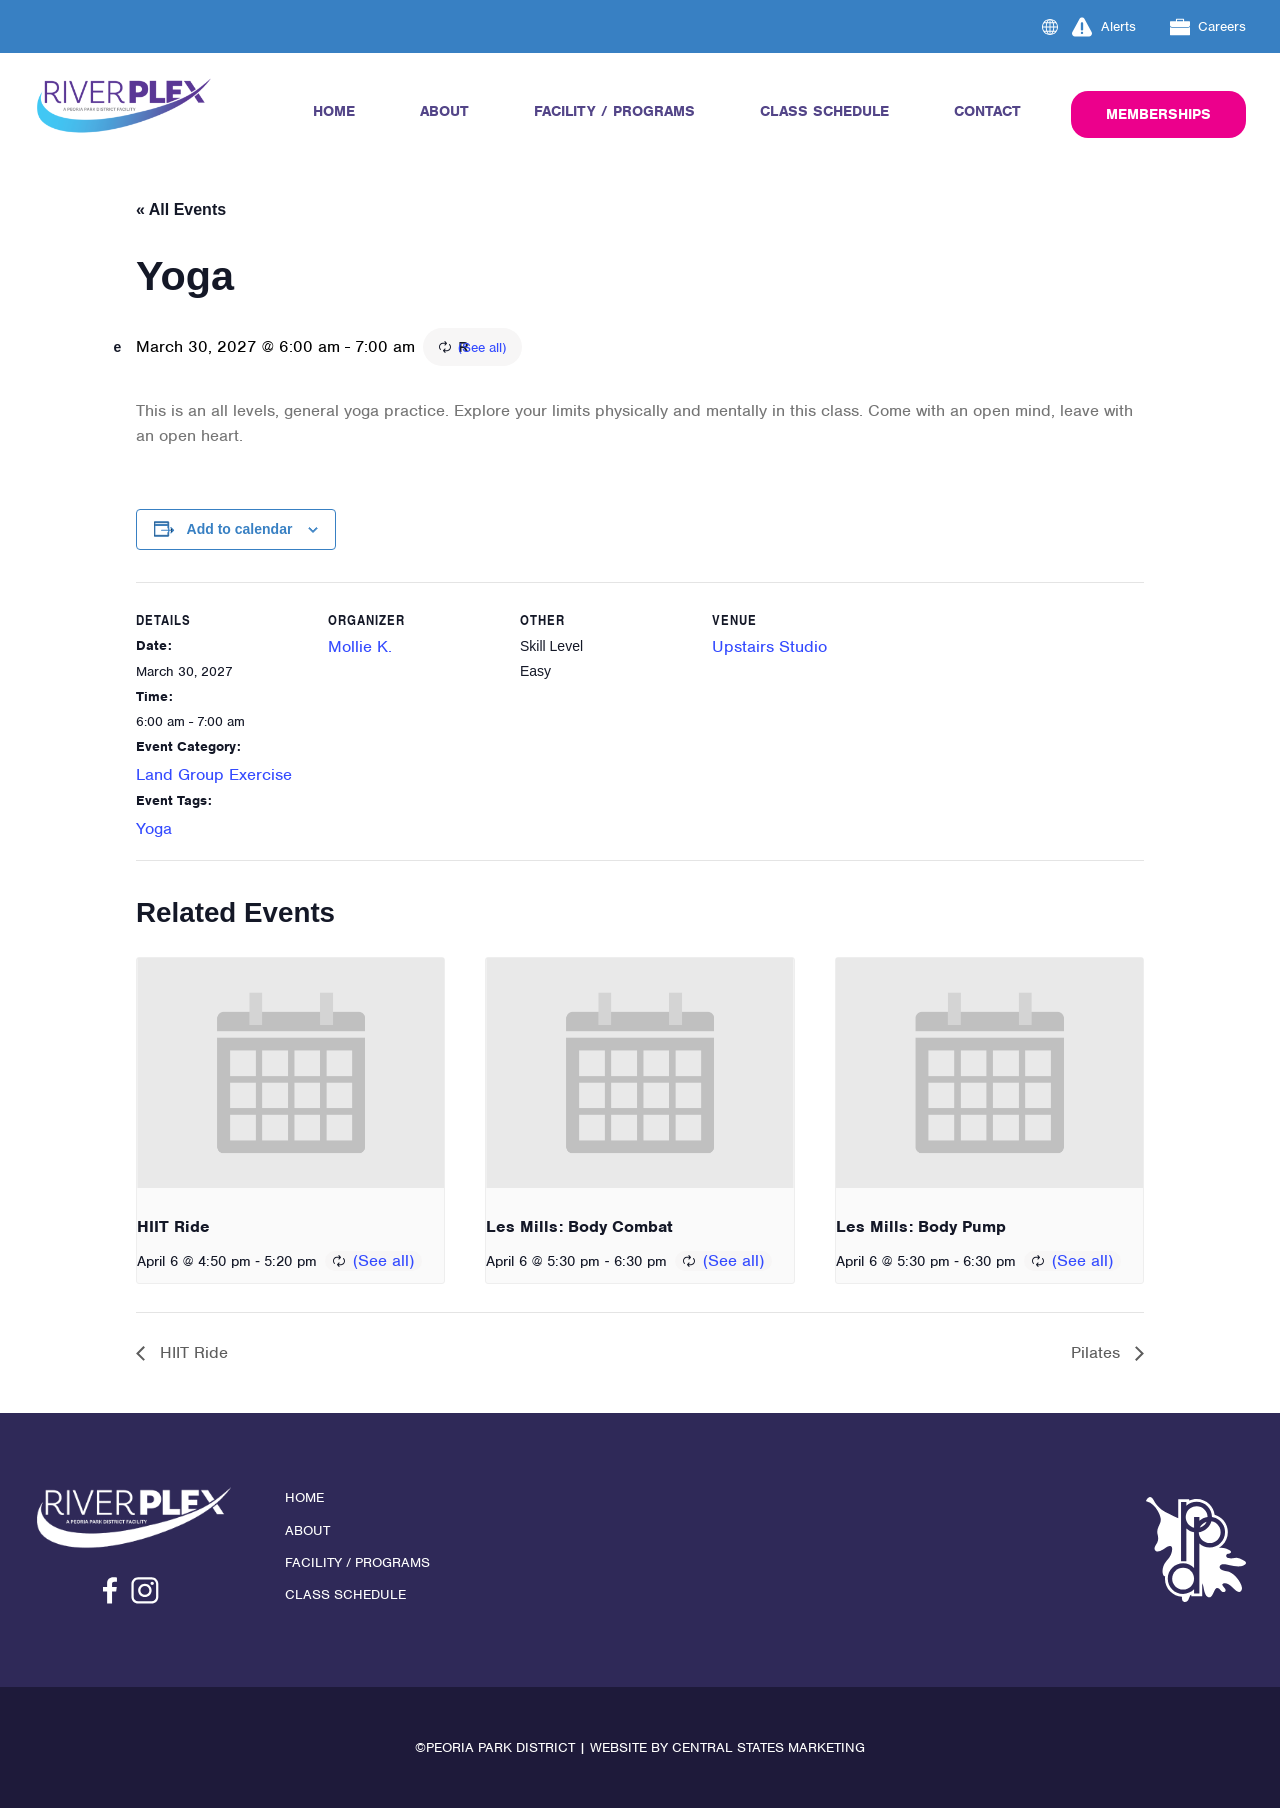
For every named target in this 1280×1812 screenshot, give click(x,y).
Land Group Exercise (214, 776)
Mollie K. (360, 649)
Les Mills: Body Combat (579, 1229)
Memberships (1158, 114)
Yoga (154, 831)
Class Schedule (824, 111)
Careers (1208, 27)
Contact (987, 111)
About (444, 111)
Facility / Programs (614, 111)
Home (334, 111)
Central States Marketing (768, 1751)
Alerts (1104, 27)
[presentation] (290, 1076)
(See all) (595, 349)
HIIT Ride (173, 1229)
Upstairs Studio (769, 649)
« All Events (181, 209)
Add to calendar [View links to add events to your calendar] (240, 531)
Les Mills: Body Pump (921, 1229)
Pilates (1098, 1356)
